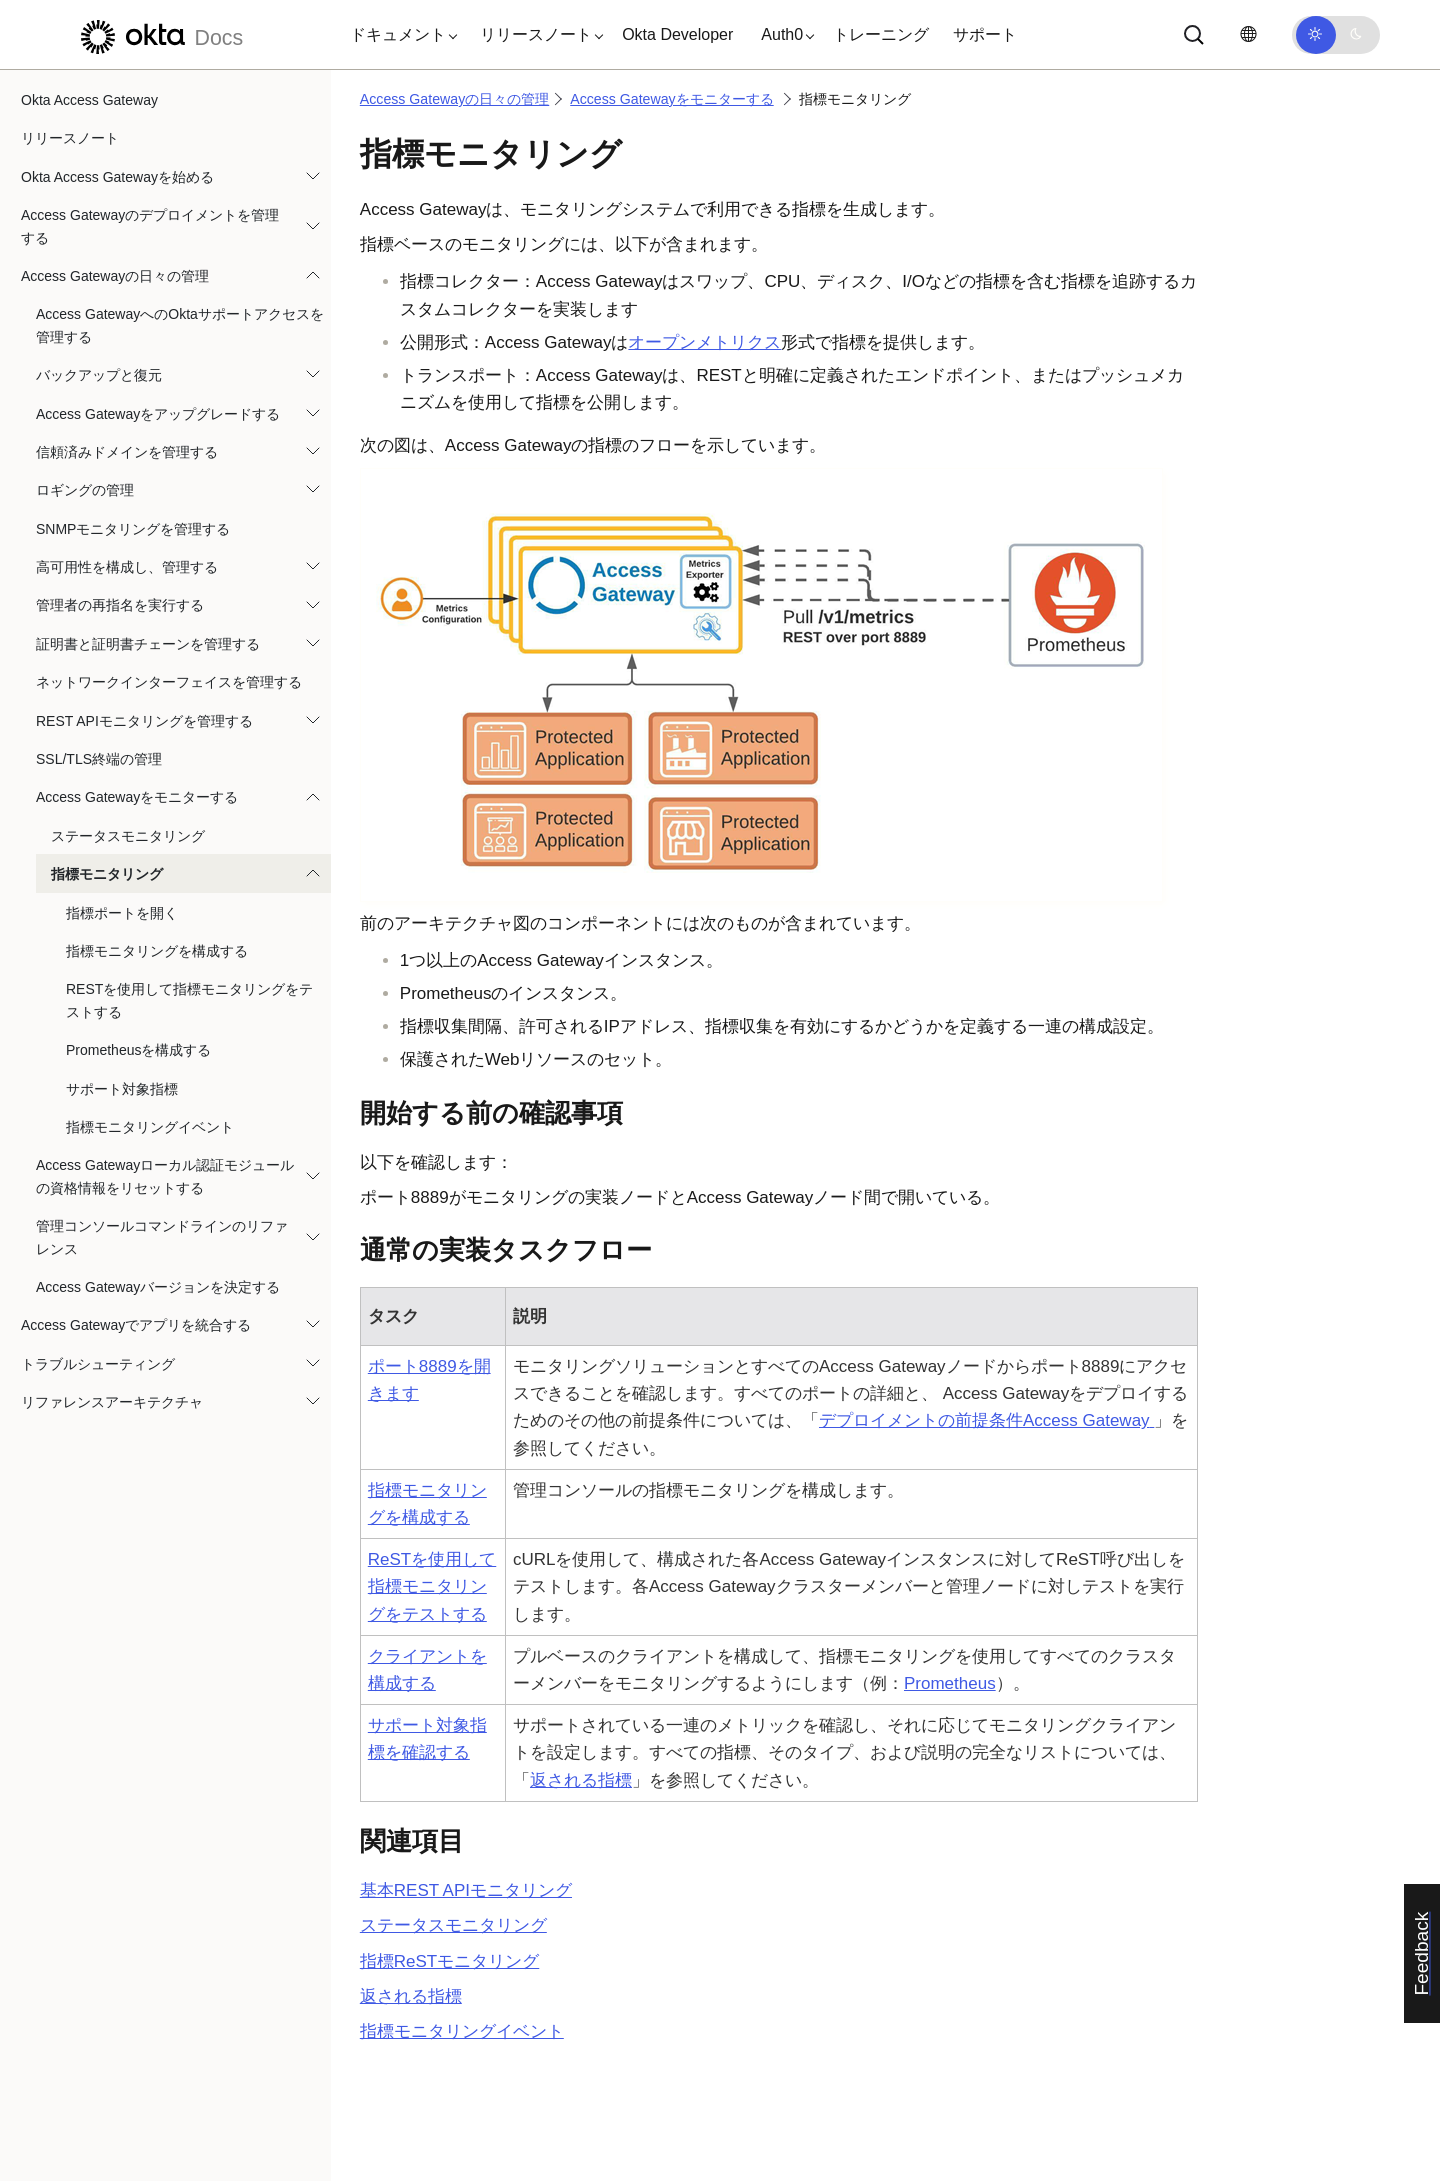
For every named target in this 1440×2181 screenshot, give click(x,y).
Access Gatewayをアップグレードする (158, 414)
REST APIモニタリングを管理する (144, 721)
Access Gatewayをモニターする (137, 797)
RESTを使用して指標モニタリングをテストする (189, 1000)
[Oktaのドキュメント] (159, 34)
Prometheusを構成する (138, 1050)
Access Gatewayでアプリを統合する (136, 1325)
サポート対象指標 (122, 1089)
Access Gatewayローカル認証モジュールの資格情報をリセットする (165, 1176)
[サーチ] (1194, 35)
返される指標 (581, 1780)
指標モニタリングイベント (150, 1127)
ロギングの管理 (85, 490)
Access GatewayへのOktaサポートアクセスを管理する (180, 325)
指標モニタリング (107, 874)
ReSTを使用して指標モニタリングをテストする (432, 1586)
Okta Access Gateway (89, 100)
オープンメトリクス (704, 342)
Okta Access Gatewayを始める (117, 177)
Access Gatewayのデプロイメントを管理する (150, 226)
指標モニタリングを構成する (157, 951)
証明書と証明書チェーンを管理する (148, 644)
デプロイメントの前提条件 (986, 1420)
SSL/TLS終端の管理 (99, 759)
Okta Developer (677, 34)
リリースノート (70, 138)
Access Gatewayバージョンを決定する (158, 1287)
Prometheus (950, 1683)
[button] (399, 35)
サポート (985, 34)
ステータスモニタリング (128, 836)
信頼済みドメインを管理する (127, 452)
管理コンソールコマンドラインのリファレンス (162, 1237)
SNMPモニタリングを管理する (133, 529)
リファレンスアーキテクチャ (112, 1402)
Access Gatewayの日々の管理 (115, 276)
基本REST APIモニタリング (466, 1890)
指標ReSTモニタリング (449, 1961)
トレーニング (881, 34)
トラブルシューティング (98, 1364)
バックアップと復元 (99, 375)
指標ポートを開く (122, 913)
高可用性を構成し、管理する (127, 567)
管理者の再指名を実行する (120, 605)
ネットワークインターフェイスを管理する (169, 682)
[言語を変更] (1248, 34)
